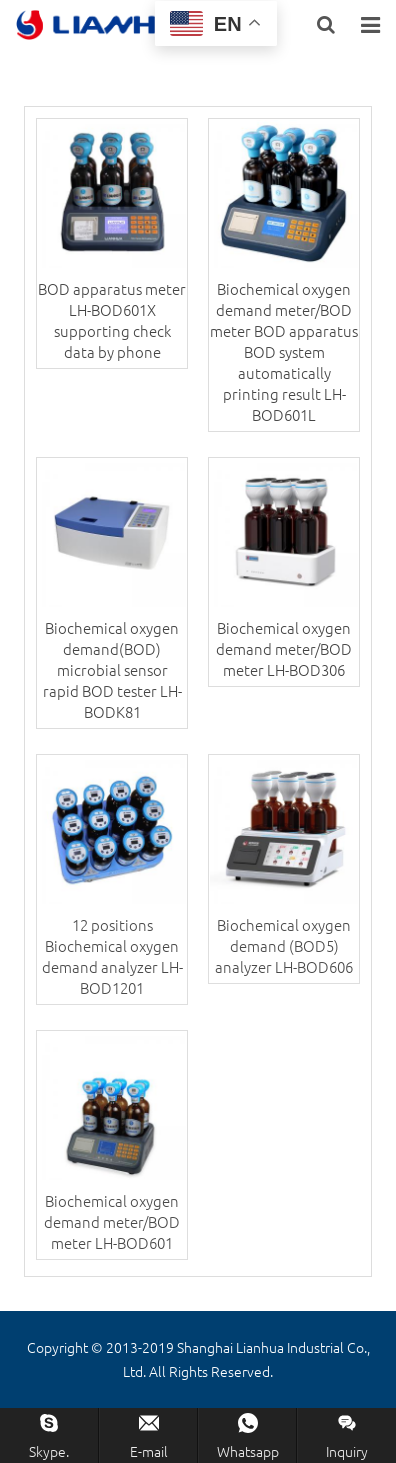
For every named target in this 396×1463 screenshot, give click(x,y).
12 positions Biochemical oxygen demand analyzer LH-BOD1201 (112, 956)
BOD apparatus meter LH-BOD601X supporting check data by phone (112, 320)
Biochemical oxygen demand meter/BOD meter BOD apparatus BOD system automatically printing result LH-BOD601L (284, 351)
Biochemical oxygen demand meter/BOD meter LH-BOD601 (112, 1221)
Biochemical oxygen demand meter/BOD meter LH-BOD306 (284, 648)
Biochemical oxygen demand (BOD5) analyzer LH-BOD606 (284, 945)
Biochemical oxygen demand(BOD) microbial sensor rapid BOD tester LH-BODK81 (112, 669)
